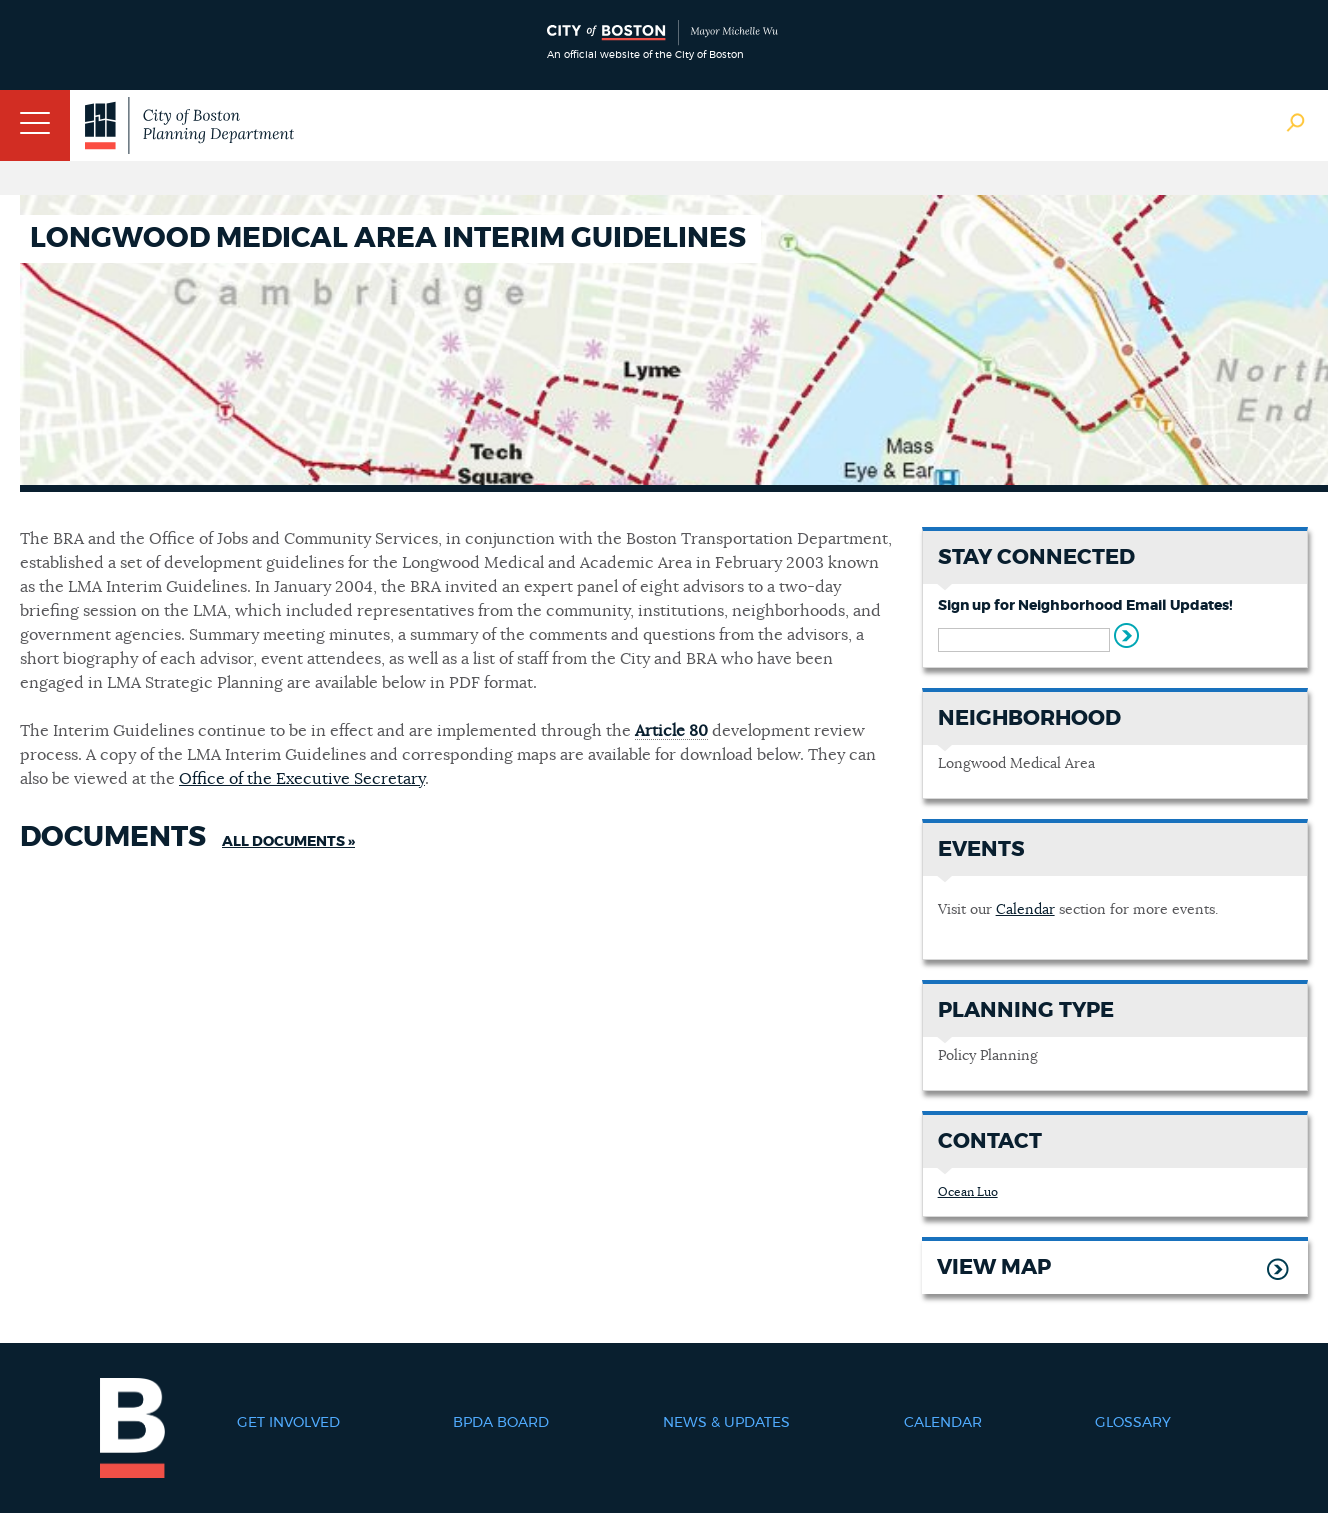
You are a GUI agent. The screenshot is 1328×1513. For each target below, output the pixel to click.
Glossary (1133, 1423)
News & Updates (726, 1423)
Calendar (1025, 910)
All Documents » (288, 842)
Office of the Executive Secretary (302, 779)
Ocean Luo (968, 1192)
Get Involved (288, 1423)
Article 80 (671, 731)
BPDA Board (501, 1423)
